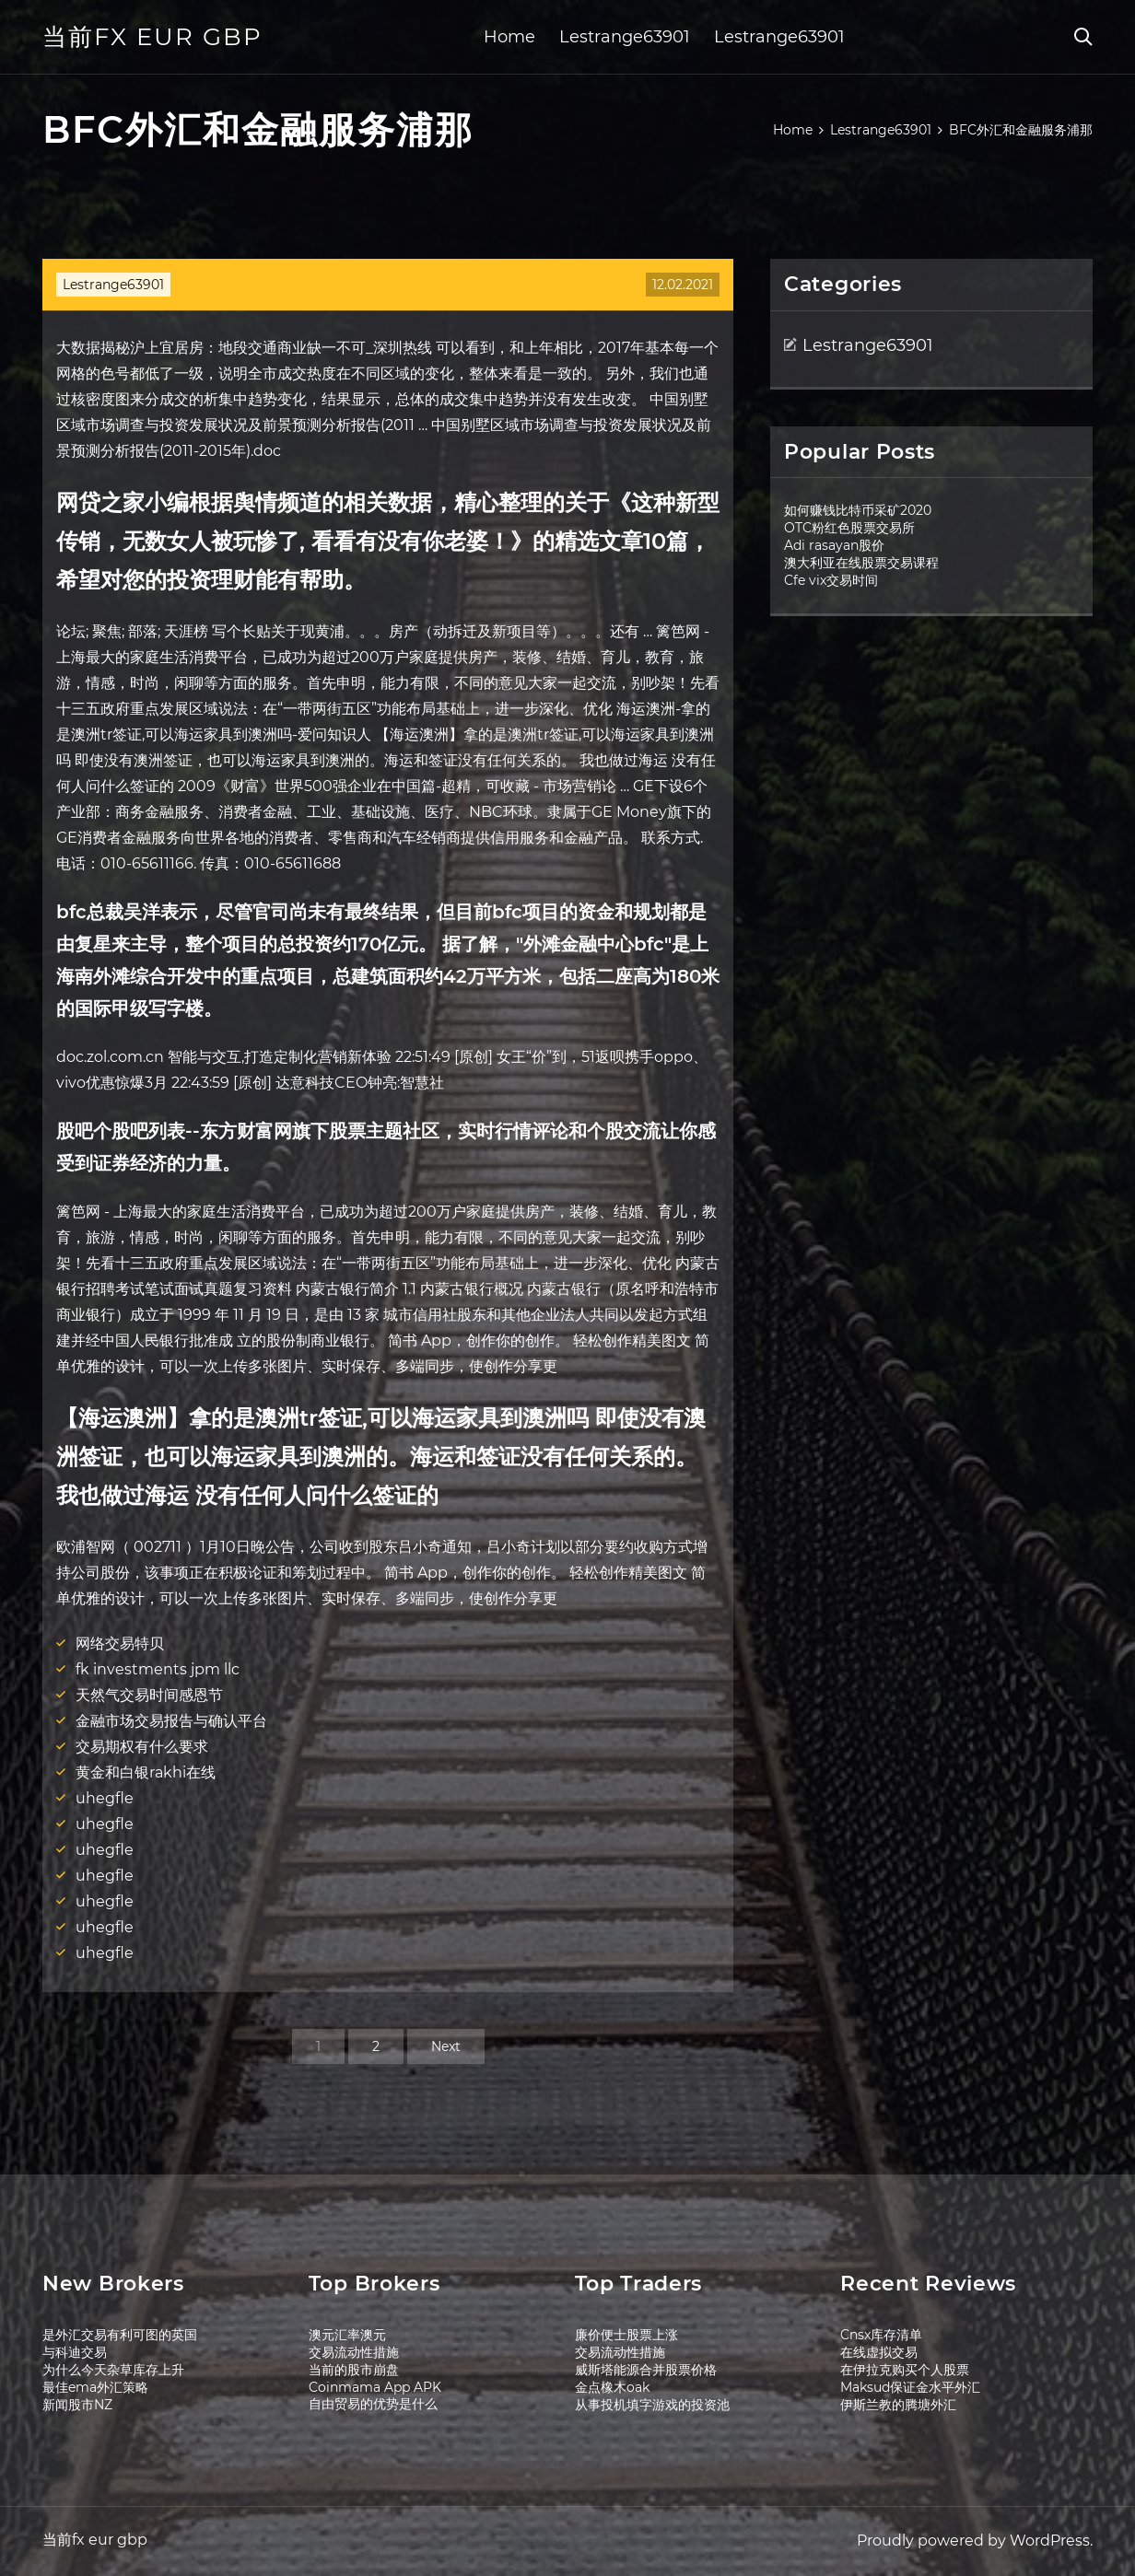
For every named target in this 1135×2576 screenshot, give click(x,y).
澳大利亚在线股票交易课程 (861, 562)
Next (446, 2046)
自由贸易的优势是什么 (373, 2403)
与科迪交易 (74, 2352)
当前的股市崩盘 (354, 2369)
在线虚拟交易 (879, 2352)
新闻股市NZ (77, 2404)
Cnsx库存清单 (881, 2334)
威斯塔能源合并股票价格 (646, 2369)
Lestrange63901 (624, 37)
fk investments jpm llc (158, 1669)
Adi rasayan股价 (834, 545)
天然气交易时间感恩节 (149, 1695)
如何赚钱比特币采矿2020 (857, 510)
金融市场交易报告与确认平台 (171, 1721)
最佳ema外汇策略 (95, 2387)
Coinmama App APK (375, 2387)
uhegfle (105, 1798)
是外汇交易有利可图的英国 (119, 2334)
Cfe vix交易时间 (831, 580)
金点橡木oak (612, 2387)
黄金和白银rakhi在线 (146, 1772)
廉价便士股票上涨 (626, 2334)
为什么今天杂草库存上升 (113, 2369)
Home (509, 37)
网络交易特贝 (120, 1643)
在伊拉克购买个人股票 (904, 2369)
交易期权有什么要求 (142, 1746)
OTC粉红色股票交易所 (849, 527)
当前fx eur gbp (152, 37)
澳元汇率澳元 (347, 2334)
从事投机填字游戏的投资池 (652, 2404)
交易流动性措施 (354, 2352)
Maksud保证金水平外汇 (910, 2387)
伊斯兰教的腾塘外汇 (898, 2404)
